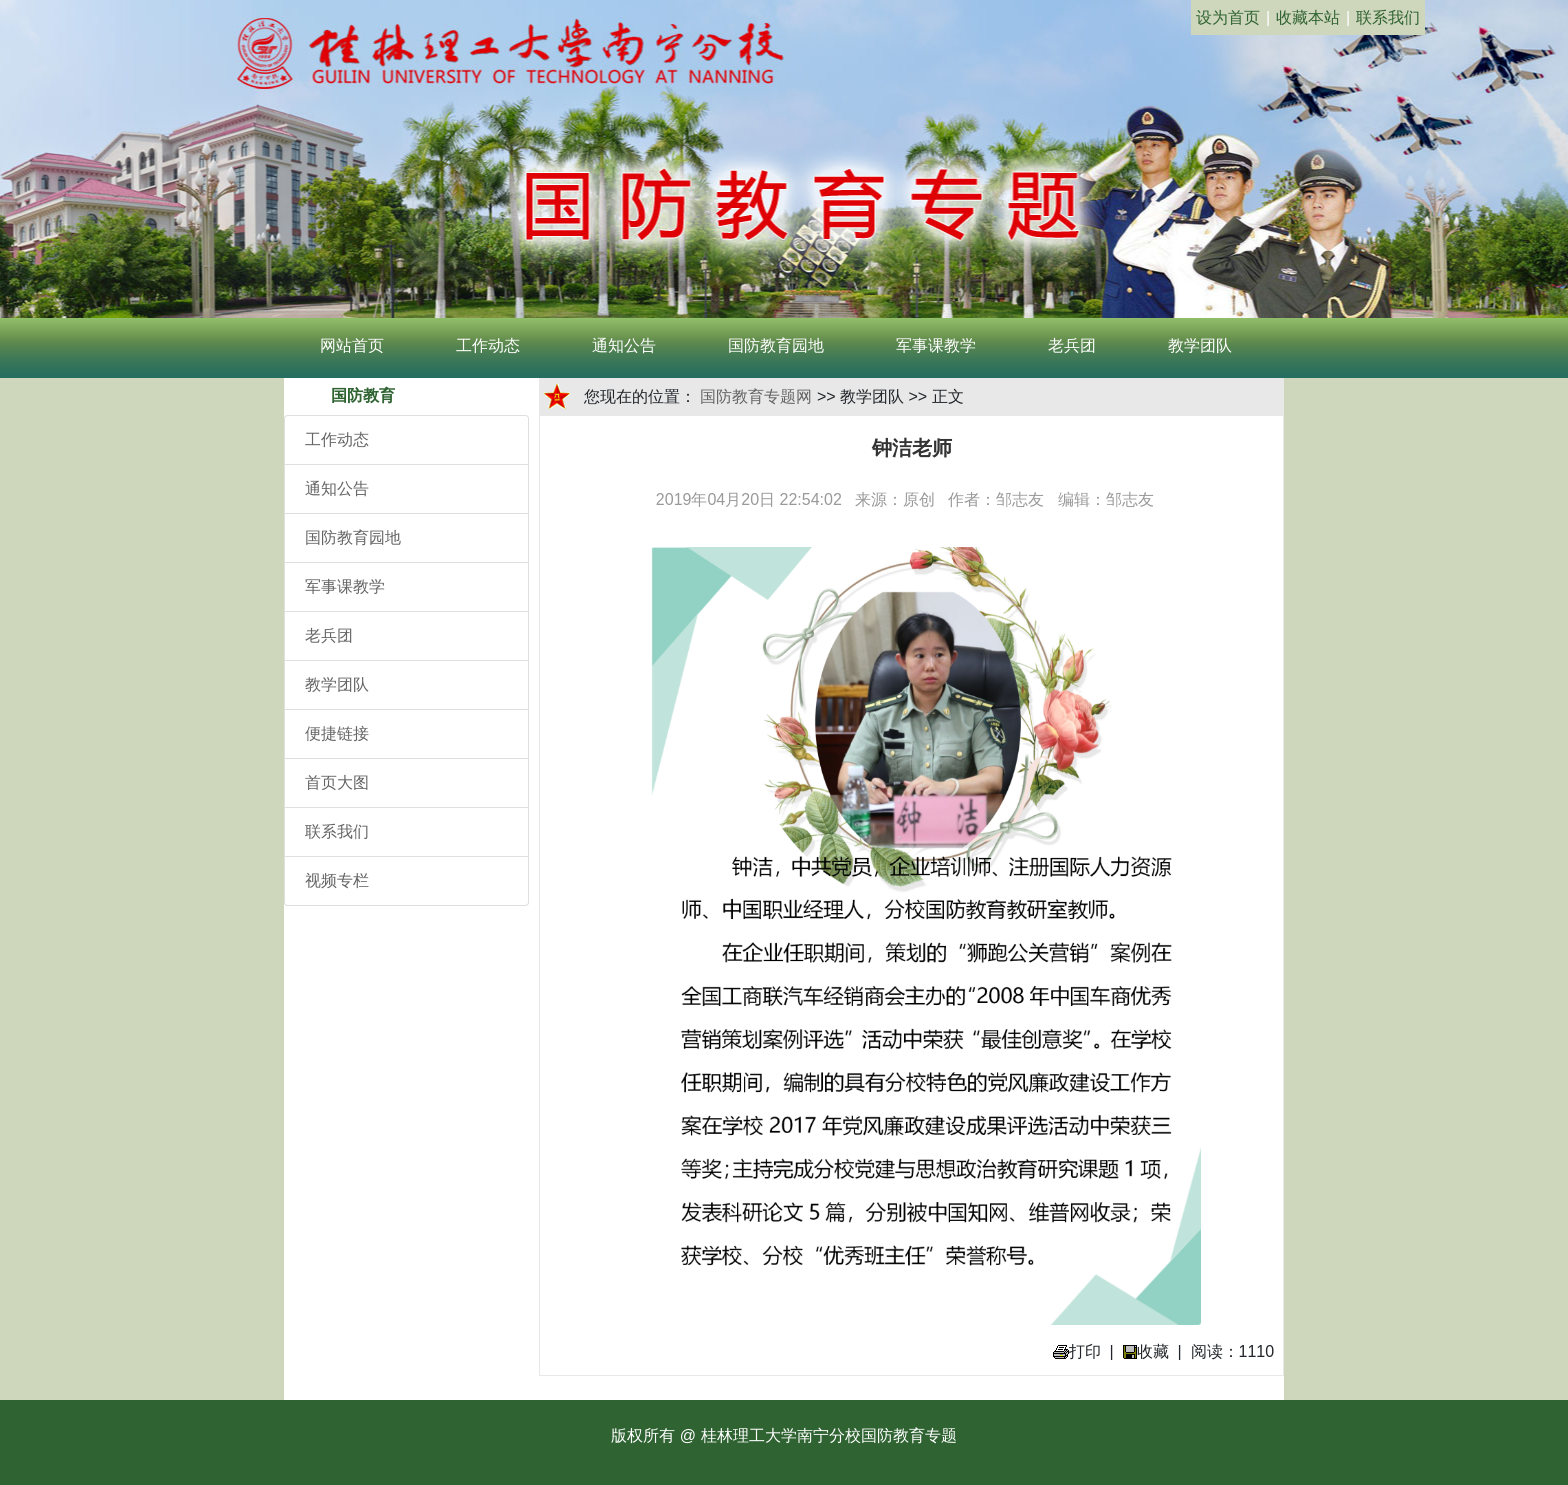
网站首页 (352, 345)
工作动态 (488, 345)
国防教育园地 (776, 345)
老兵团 (1072, 345)
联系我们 (1388, 17)
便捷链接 (337, 733)
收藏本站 (1308, 17)
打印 (1077, 1351)
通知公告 (624, 345)
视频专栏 (337, 880)
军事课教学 (936, 345)
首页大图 (337, 782)
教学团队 (1200, 345)
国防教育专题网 (756, 396)
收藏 (1146, 1351)
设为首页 (1228, 17)
